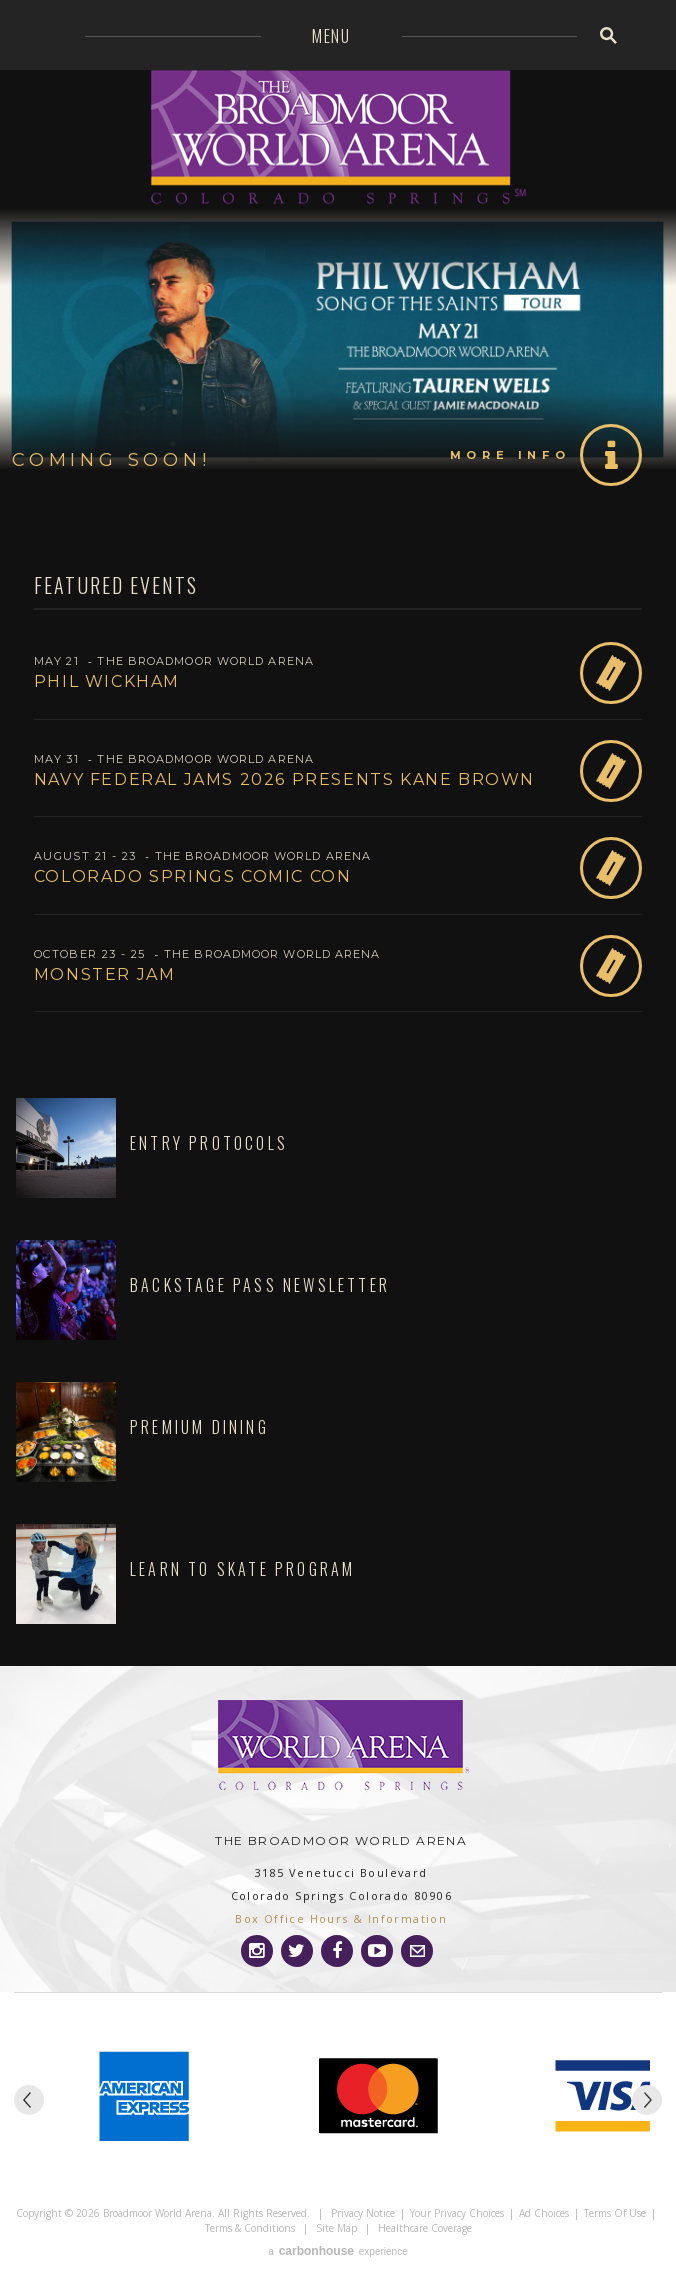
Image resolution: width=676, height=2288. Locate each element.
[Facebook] (337, 1951)
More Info (510, 455)
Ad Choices (544, 2213)
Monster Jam (105, 974)
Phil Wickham (107, 681)
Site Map (336, 2228)
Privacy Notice (363, 2213)
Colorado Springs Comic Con (193, 876)
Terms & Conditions (250, 2228)
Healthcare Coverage (425, 2228)
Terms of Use (615, 2213)
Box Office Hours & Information (341, 1918)
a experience (337, 2251)
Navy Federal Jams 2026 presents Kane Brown (284, 779)
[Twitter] (297, 1951)
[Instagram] (257, 1951)
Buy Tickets (611, 673)
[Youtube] (377, 1951)
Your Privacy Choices (457, 2213)
